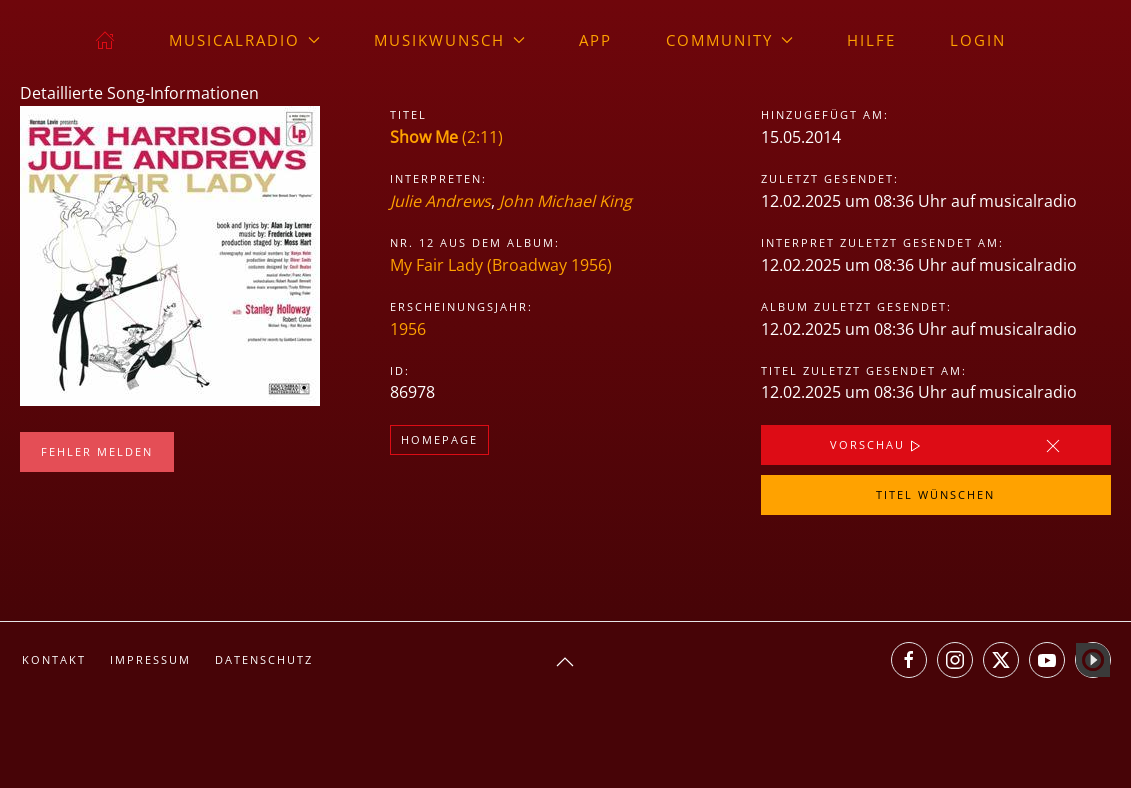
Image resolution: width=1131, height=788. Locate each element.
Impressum (150, 659)
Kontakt (54, 659)
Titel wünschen (935, 494)
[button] (565, 662)
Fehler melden (97, 451)
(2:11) (446, 137)
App (595, 40)
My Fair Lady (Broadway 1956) (501, 265)
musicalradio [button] (244, 40)
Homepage (439, 439)
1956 (408, 329)
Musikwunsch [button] (449, 40)
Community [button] (729, 40)
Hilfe (871, 40)
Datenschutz (264, 659)
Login (978, 40)
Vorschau (877, 446)
